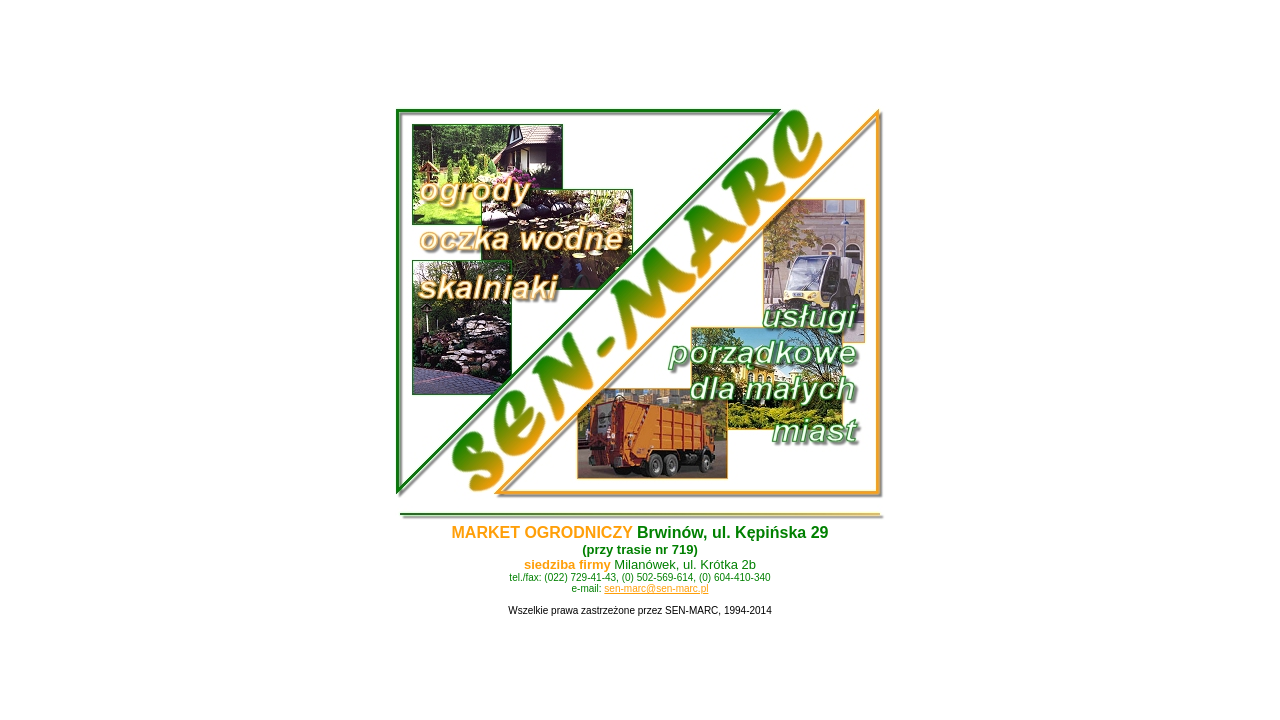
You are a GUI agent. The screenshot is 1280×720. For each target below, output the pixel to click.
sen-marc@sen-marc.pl (656, 588)
